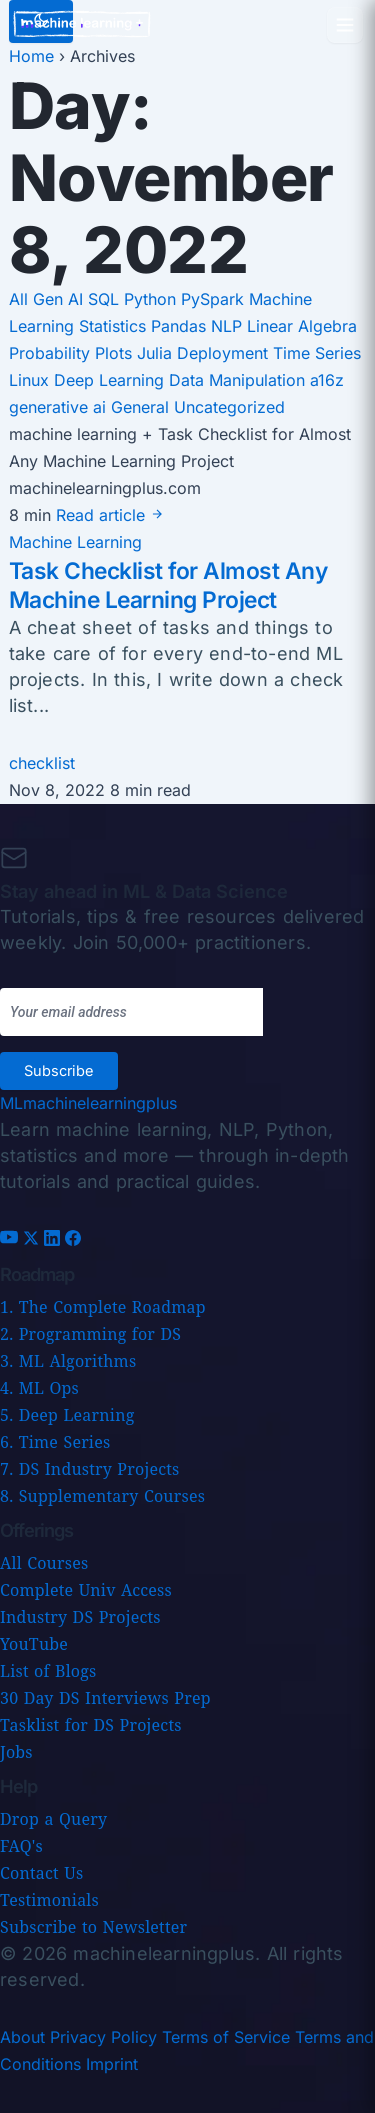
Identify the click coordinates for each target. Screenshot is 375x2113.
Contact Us (41, 1873)
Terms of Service (226, 2037)
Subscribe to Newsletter (93, 1927)
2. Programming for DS (90, 1334)
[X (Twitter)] (33, 1240)
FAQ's (21, 1846)
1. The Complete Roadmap (103, 1307)
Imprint (112, 2064)
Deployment (225, 353)
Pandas (181, 326)
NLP (229, 326)
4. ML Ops (39, 1388)
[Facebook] (73, 1240)
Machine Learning (75, 542)
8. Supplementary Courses (102, 1496)
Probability (52, 353)
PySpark (215, 299)
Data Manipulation (239, 380)
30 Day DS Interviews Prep (105, 1698)
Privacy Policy (103, 2037)
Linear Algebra (302, 326)
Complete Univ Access (86, 1590)
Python (152, 299)
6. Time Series (55, 1442)
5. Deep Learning (67, 1415)
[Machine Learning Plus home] (88, 1103)
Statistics (115, 326)
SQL (106, 299)
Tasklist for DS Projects (91, 1725)
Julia (157, 353)
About (22, 2037)
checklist (42, 763)
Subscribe (59, 1071)
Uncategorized (229, 407)
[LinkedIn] (54, 1240)
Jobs (16, 1752)
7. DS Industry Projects (89, 1469)
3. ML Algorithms (68, 1361)
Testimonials (49, 1900)
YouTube (34, 1644)
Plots (116, 353)
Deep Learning (111, 380)
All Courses (44, 1563)
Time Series (317, 353)
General (142, 407)
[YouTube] (11, 1240)
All (18, 299)
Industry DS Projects (80, 1617)
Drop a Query (53, 1819)
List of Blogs (48, 1671)
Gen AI (60, 299)
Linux (31, 380)
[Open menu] (345, 25)
